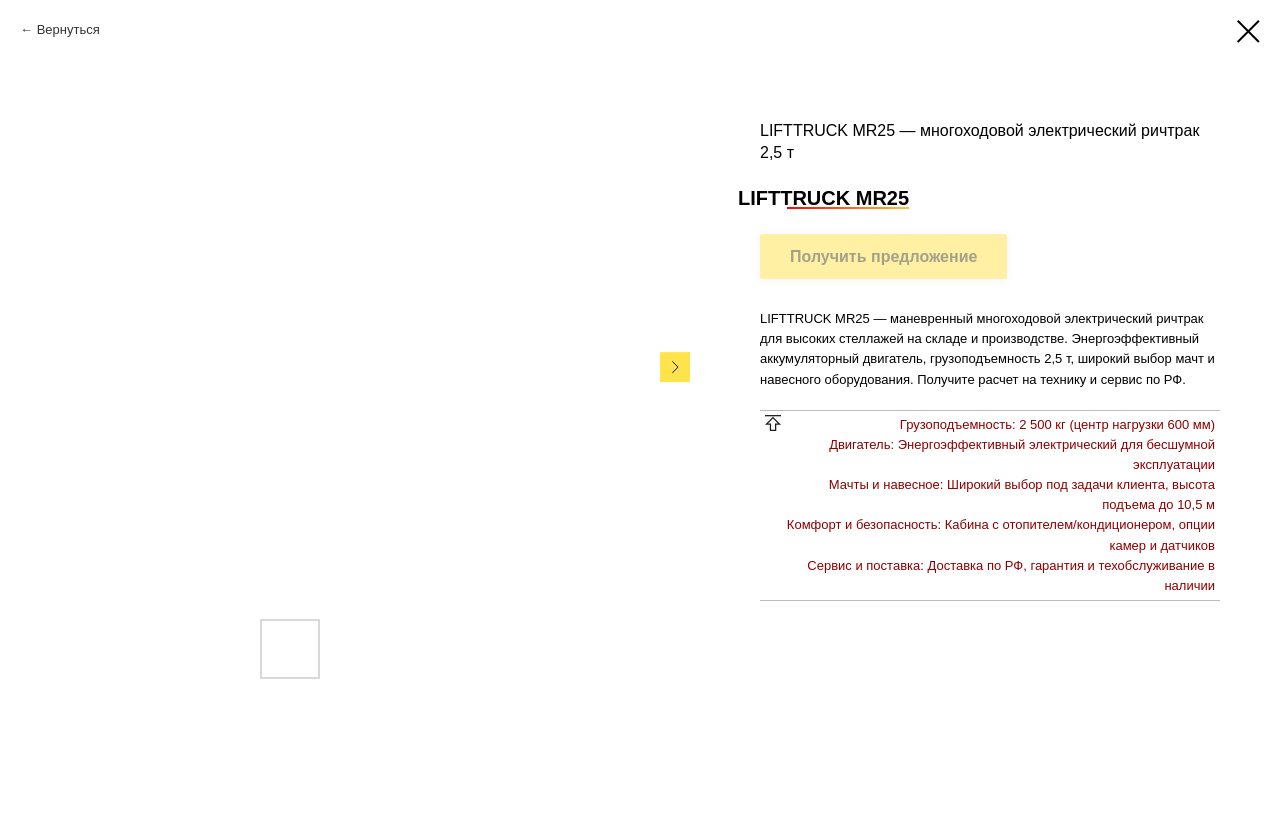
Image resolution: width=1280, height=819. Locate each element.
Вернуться (68, 29)
